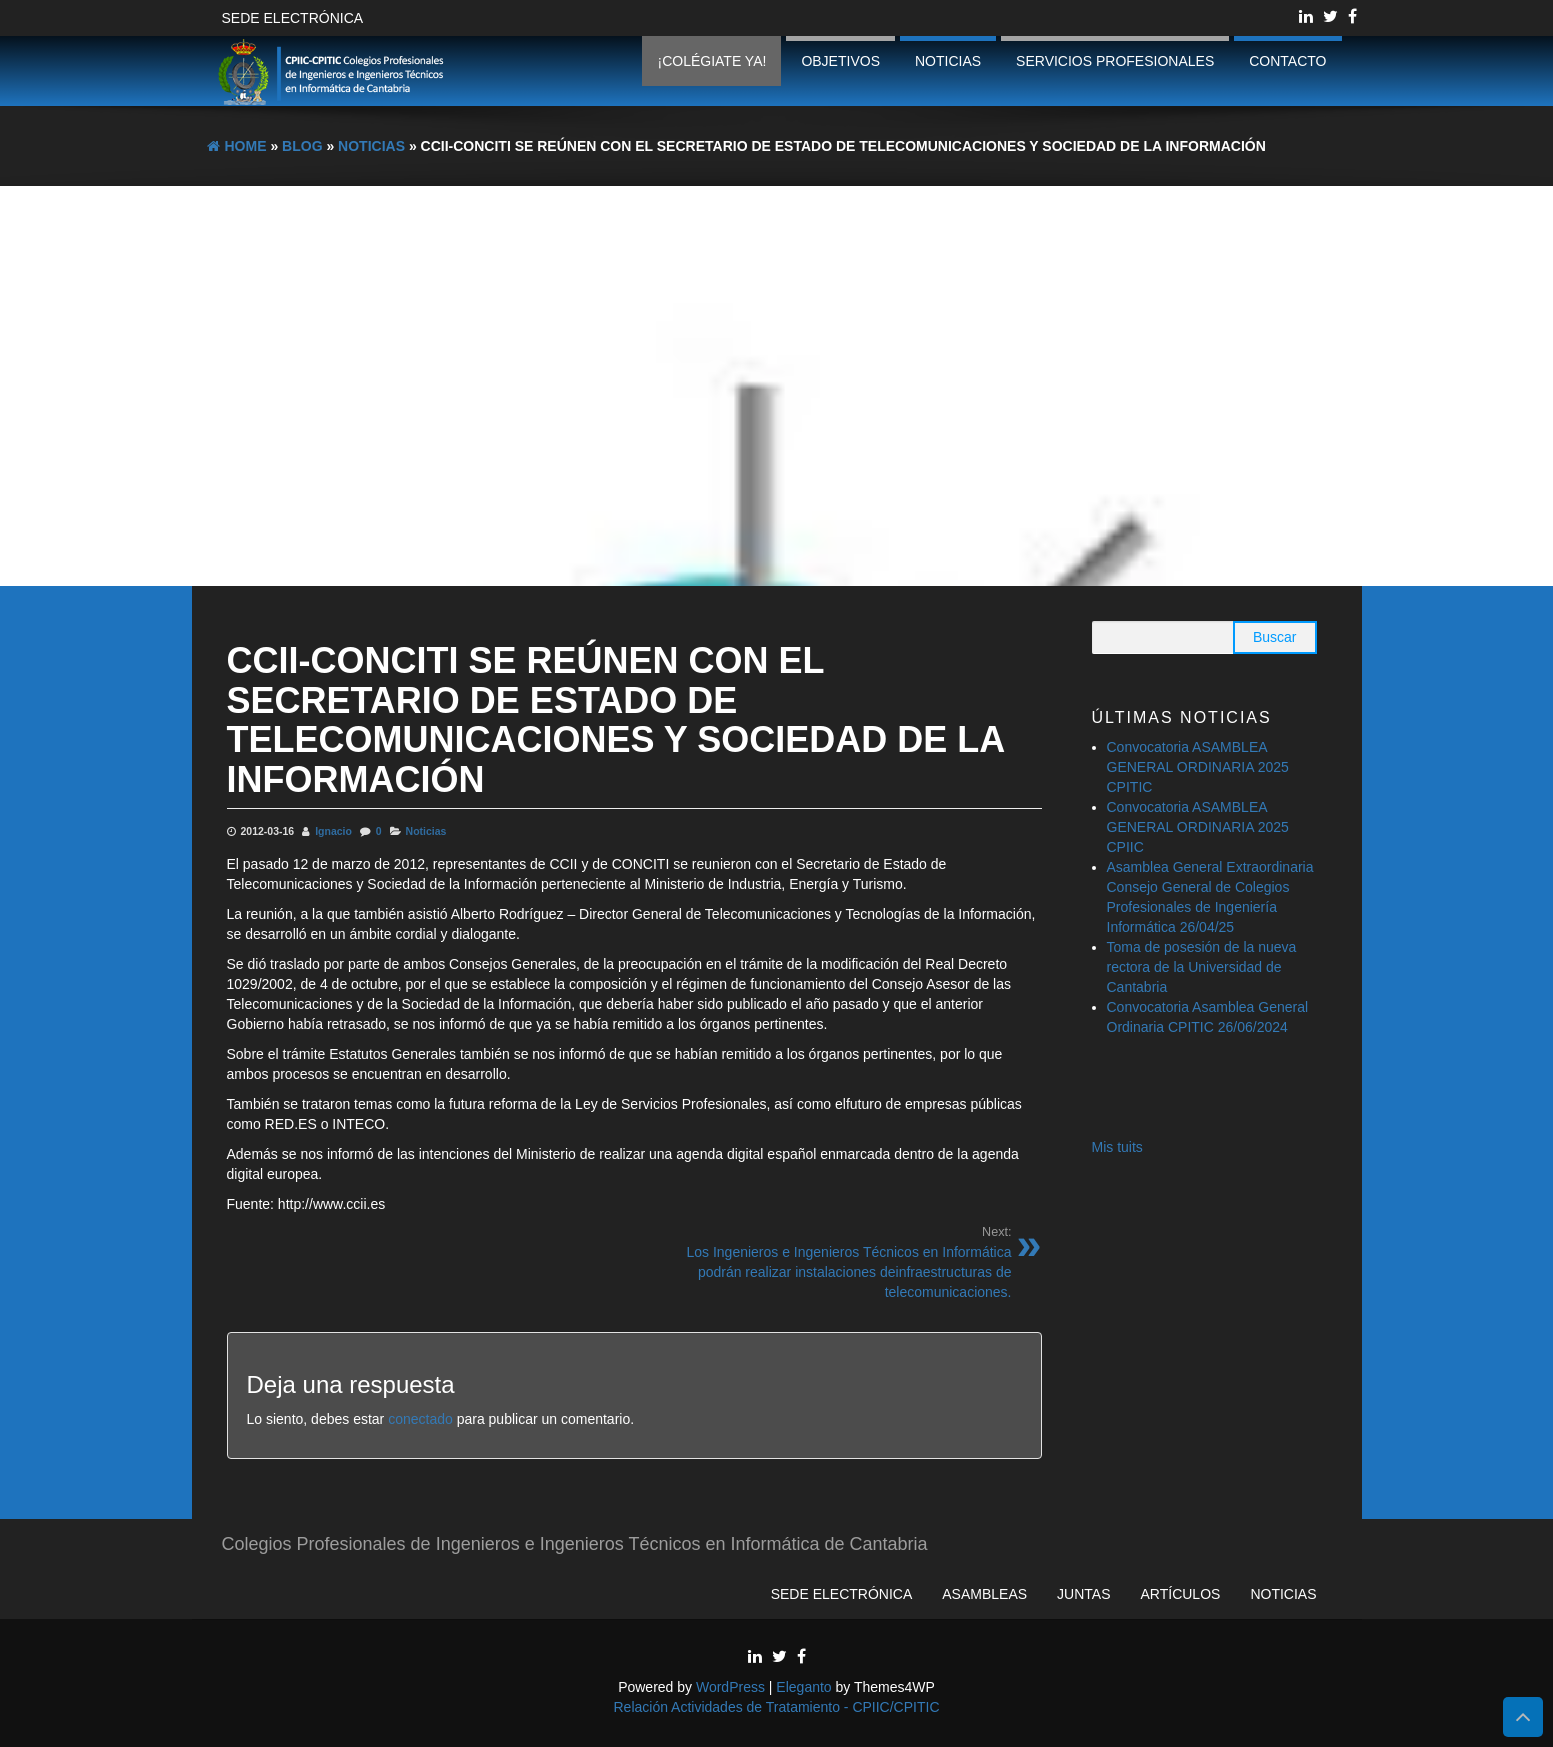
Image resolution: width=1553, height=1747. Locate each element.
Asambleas (984, 1594)
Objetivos (840, 61)
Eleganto (803, 1687)
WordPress (730, 1687)
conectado (420, 1419)
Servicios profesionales (1115, 61)
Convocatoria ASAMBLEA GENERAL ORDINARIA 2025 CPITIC (1198, 767)
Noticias (948, 61)
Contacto (1287, 61)
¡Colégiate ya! (711, 61)
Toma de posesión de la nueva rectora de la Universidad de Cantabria (1202, 967)
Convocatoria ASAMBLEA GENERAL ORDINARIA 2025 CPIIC (1198, 827)
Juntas (1083, 1594)
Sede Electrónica (293, 18)
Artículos (1181, 1594)
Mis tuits (1117, 1147)
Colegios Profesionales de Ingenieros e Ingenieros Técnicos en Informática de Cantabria (575, 1544)
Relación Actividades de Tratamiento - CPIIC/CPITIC (776, 1707)
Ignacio (333, 831)
